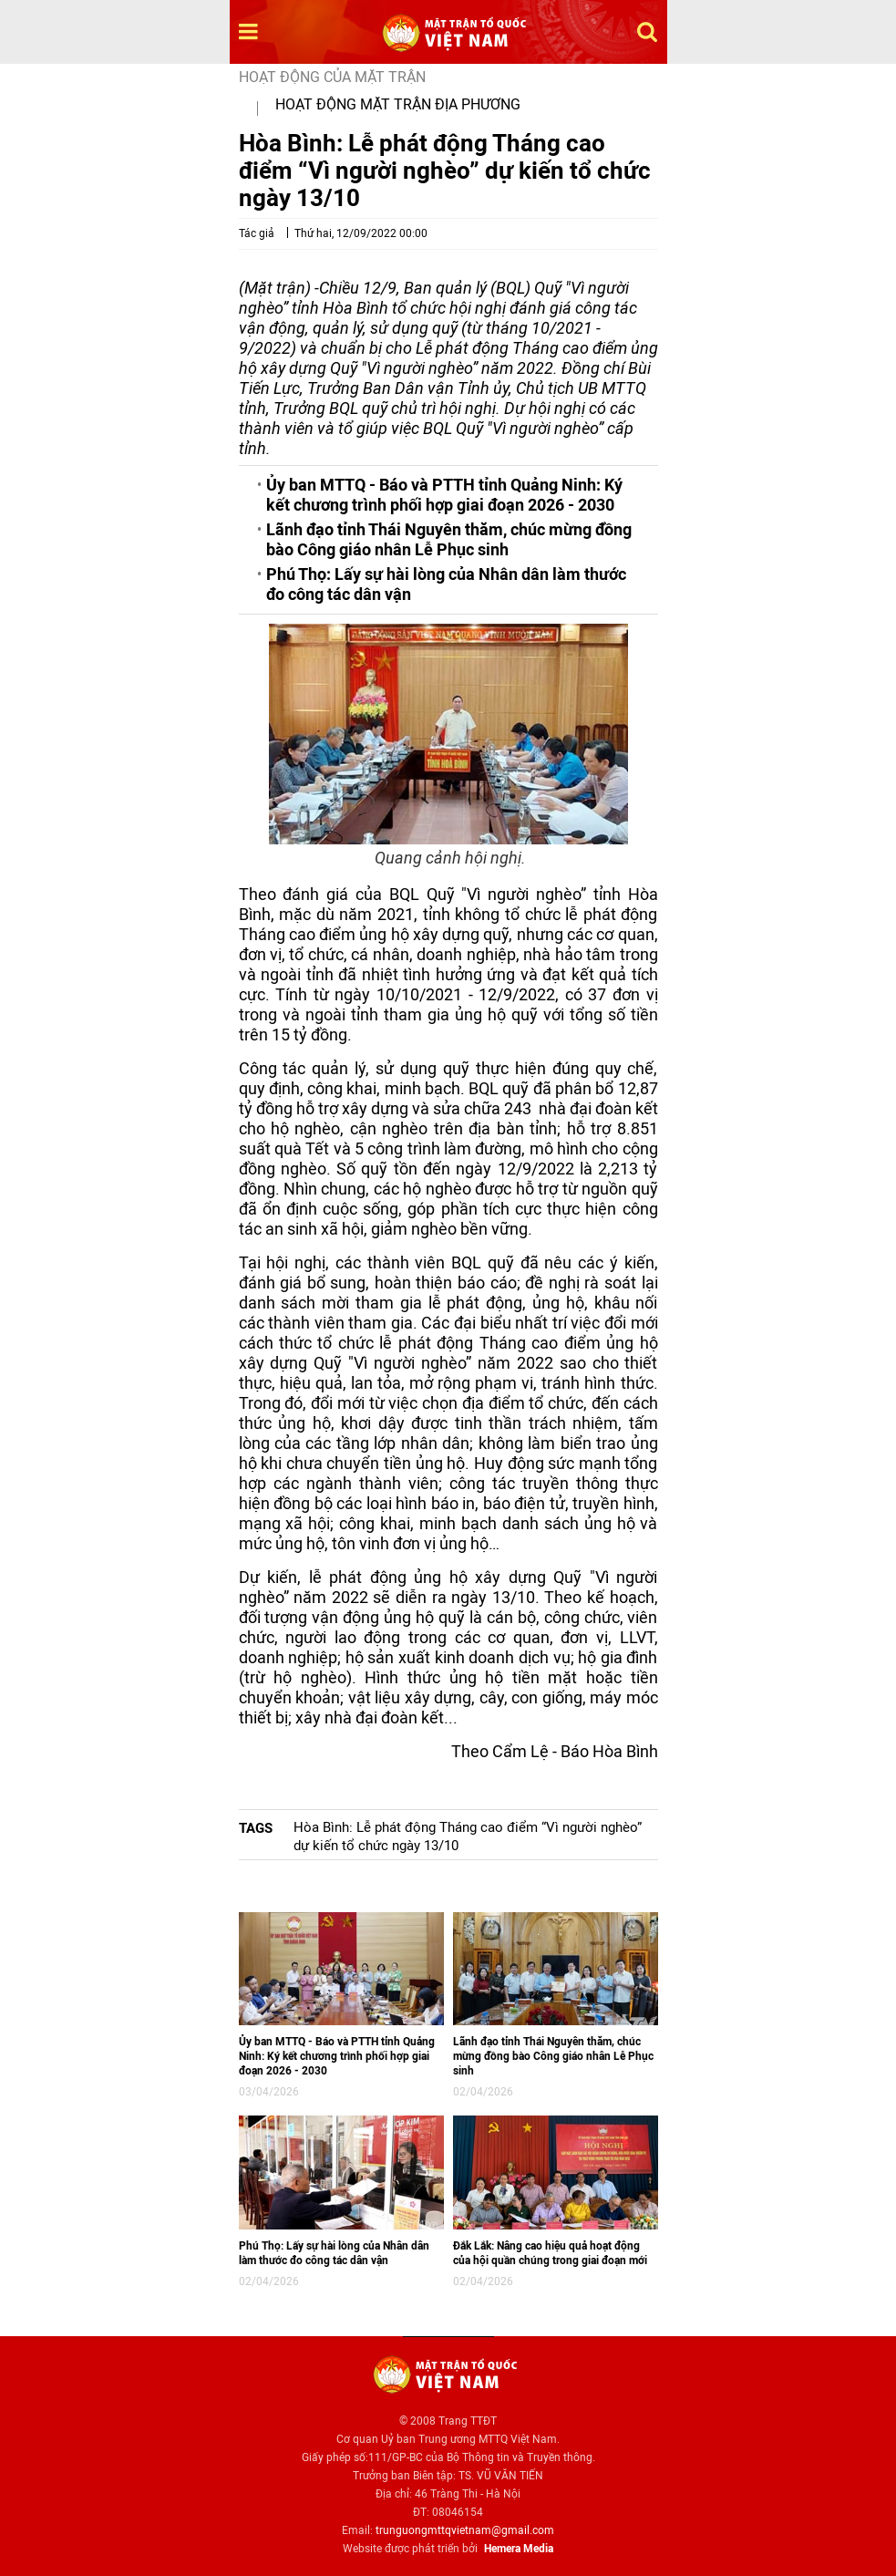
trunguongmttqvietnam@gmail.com (465, 2530)
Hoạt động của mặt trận (332, 77)
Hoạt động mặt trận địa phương (397, 104)
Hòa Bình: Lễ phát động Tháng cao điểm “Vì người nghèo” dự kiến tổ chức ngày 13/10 (468, 1836)
